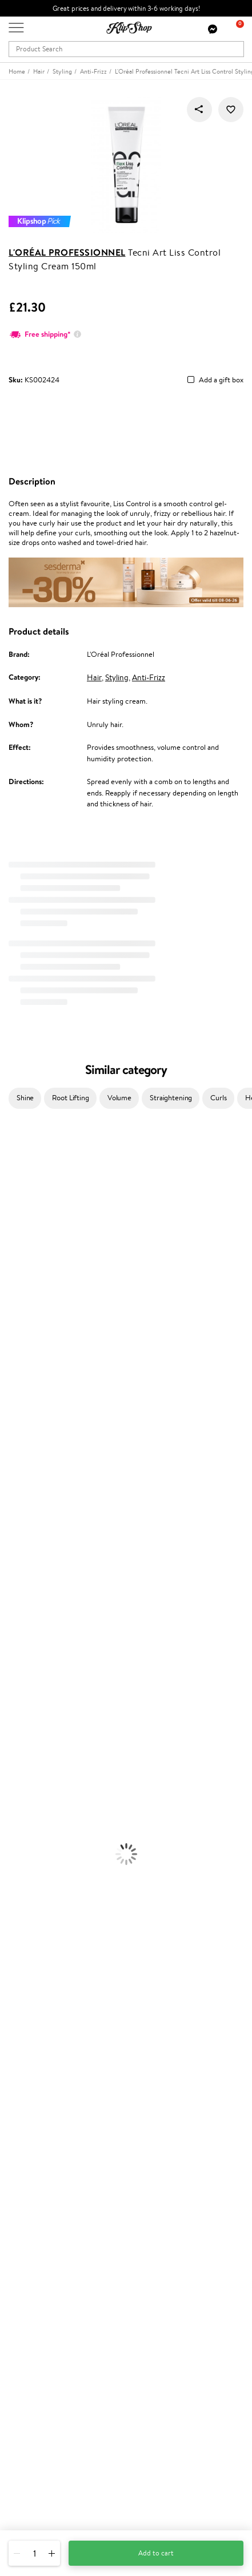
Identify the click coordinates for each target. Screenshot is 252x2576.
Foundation (18, 1782)
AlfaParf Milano (25, 1515)
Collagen (14, 1883)
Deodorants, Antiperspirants (45, 1749)
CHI (6, 1482)
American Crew (25, 1571)
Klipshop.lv (25, 2273)
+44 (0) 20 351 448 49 (45, 2445)
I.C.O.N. (13, 1237)
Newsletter (27, 2349)
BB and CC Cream (29, 1827)
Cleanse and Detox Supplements (51, 1916)
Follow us (23, 2505)
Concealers (18, 1805)
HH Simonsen (22, 1337)
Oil (5, 1627)
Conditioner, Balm (28, 1616)
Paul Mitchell (21, 1549)
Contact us (26, 2121)
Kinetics (13, 1460)
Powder (12, 1816)
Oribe (9, 1438)
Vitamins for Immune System (47, 1938)
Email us (21, 2465)
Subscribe (35, 2406)
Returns (21, 2177)
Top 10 (19, 2219)
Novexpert (17, 1582)
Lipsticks (13, 1861)
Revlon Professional (31, 1426)
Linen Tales (17, 1293)
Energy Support (25, 1894)
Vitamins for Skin (27, 1905)
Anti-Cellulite (21, 1738)
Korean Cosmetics (29, 1771)
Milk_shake (17, 1159)
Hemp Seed (19, 1215)
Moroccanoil (20, 1359)
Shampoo (15, 1604)
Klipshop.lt (25, 2284)
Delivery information (42, 2143)
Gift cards (25, 2154)
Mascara (13, 1838)
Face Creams (21, 1693)
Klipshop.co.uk (34, 2023)
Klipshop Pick (30, 2241)
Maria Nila (16, 1415)
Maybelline (17, 1248)
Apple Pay (25, 2056)
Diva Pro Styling (25, 1404)
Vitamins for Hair (27, 1871)
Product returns (34, 1972)
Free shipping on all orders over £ (67, 1960)
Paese (9, 1349)
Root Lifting (70, 1098)
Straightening (171, 1098)
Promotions (30, 2197)
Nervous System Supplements (48, 1927)
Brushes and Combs (31, 1660)
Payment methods (38, 2132)
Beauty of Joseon (27, 1260)
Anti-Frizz (148, 677)
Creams (12, 1649)
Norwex (12, 1326)
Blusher (12, 1849)
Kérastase (15, 1193)
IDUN (9, 1538)
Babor (9, 1171)
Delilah (11, 1181)
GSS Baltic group (38, 2262)
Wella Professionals (30, 1382)
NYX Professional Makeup (40, 1315)
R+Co (9, 1504)
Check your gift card (42, 2165)
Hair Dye (14, 1682)
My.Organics (20, 1270)
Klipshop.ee (27, 2295)
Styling (117, 677)
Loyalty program (35, 2230)
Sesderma (15, 1204)
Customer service (39, 2110)
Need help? (27, 2433)
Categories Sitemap (40, 2089)
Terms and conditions (42, 2034)
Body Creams (21, 1705)
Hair (94, 677)
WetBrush (16, 1527)
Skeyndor (15, 1393)
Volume (119, 1098)
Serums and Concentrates (41, 1716)
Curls (218, 1098)
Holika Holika (21, 1493)
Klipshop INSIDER (37, 2067)
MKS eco (14, 1448)
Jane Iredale (19, 1226)
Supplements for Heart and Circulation (62, 1950)
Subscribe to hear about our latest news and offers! (89, 2360)
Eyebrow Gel (20, 1794)
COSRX (12, 1304)
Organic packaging (39, 1983)
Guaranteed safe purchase (51, 1994)
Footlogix (15, 1471)
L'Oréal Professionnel (67, 252)
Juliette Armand (26, 1148)
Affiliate (22, 2079)
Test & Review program (45, 2208)
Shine (25, 1098)
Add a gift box (221, 380)
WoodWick (17, 1282)
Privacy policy (31, 2045)
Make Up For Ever (28, 1560)
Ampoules (16, 1638)
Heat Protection (26, 1671)
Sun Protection (24, 1760)
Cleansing (15, 1727)
